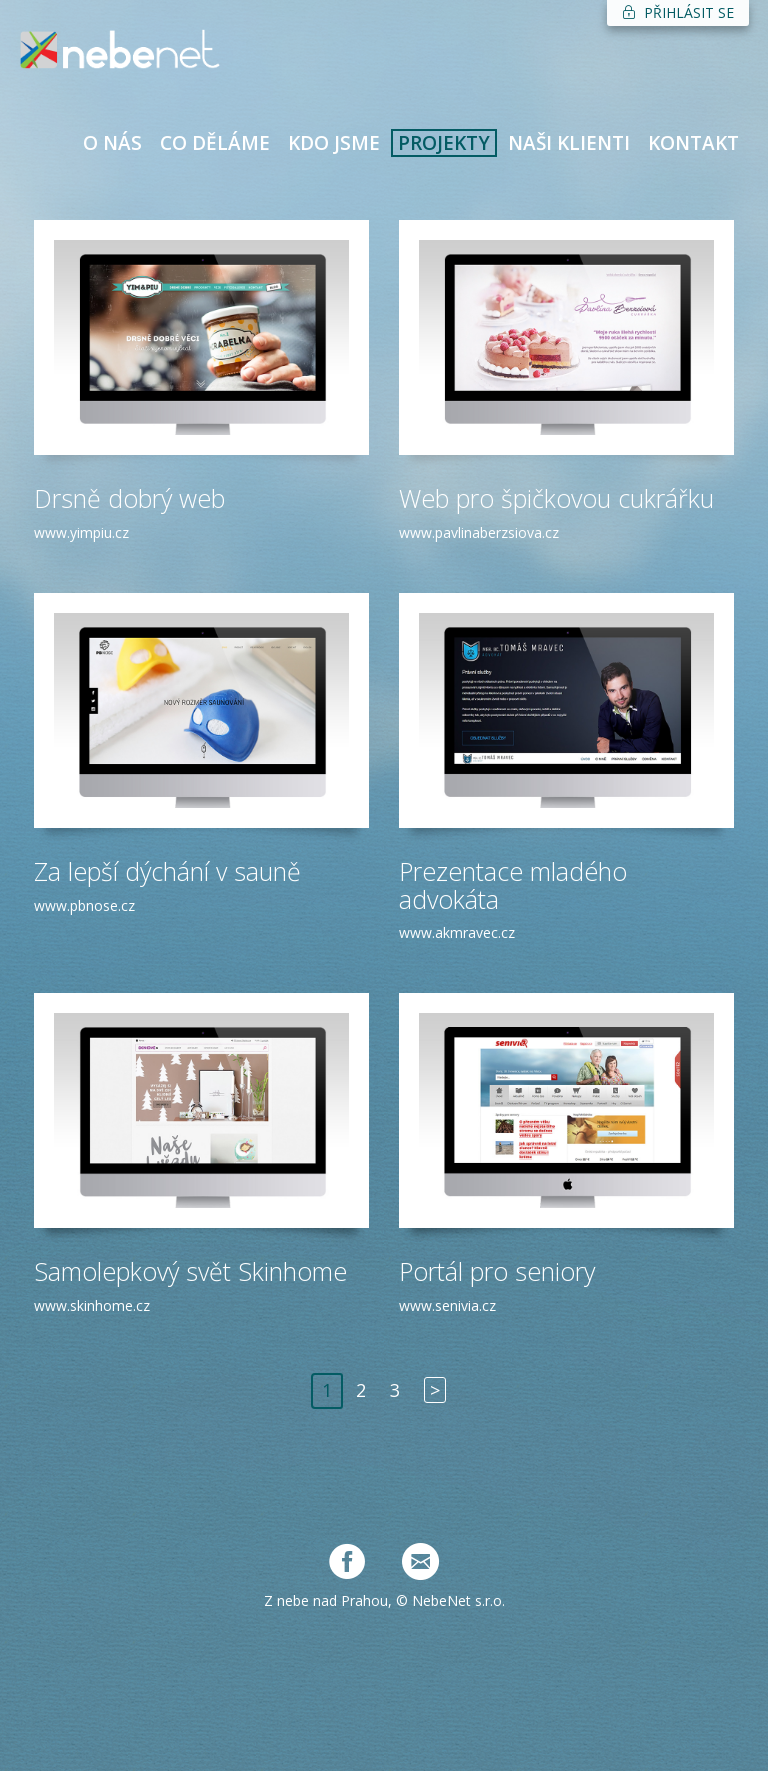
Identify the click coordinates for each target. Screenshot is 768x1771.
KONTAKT (693, 143)
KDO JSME (334, 143)
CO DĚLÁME (215, 143)
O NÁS (112, 143)
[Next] (435, 1391)
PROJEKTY (444, 143)
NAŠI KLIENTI (569, 143)
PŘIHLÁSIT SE (678, 12)
